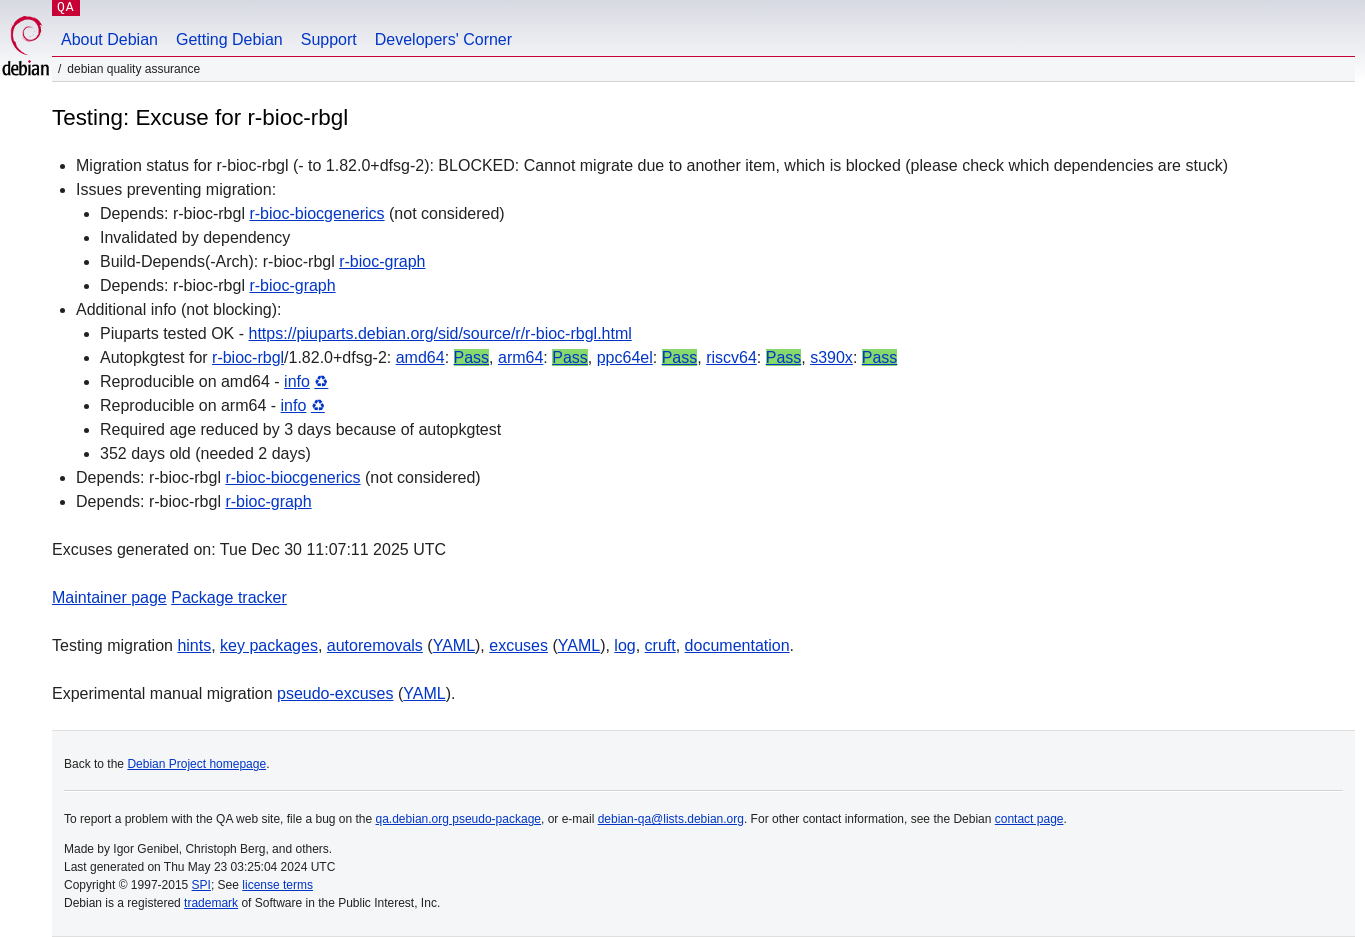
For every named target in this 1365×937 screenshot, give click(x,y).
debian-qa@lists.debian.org (671, 819)
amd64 (420, 357)
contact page (1029, 819)
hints (194, 645)
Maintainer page (109, 597)
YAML (454, 645)
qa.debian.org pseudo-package (458, 819)
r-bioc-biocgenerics (316, 213)
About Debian (109, 39)
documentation (737, 645)
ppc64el (625, 357)
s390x (831, 357)
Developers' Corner (443, 39)
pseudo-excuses (335, 693)
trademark (211, 903)
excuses (518, 645)
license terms (277, 885)
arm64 (520, 357)
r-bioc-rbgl (248, 357)
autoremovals (375, 645)
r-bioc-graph (382, 261)
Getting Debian (229, 39)
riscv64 (731, 357)
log (624, 645)
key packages (269, 645)
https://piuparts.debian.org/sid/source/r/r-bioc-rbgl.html (440, 333)
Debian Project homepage (196, 764)
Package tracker (229, 597)
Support (329, 39)
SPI (201, 885)
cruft (660, 645)
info (297, 381)
